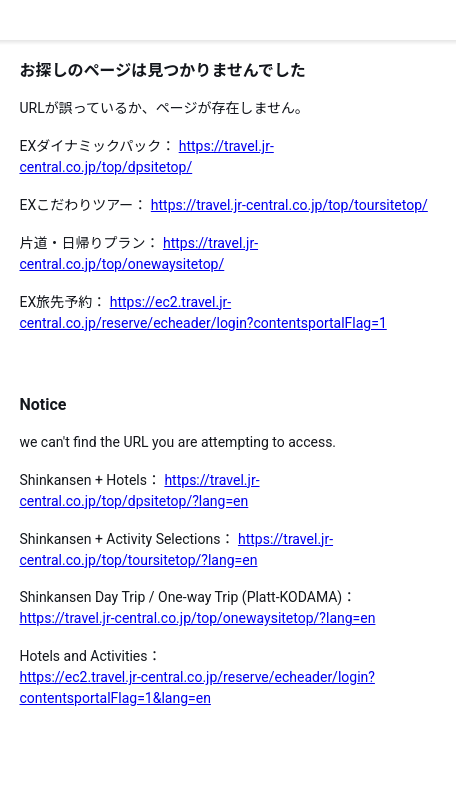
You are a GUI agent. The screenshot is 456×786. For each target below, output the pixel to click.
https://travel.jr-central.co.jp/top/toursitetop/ (289, 205)
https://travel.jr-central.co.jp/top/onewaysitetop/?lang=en (197, 618)
